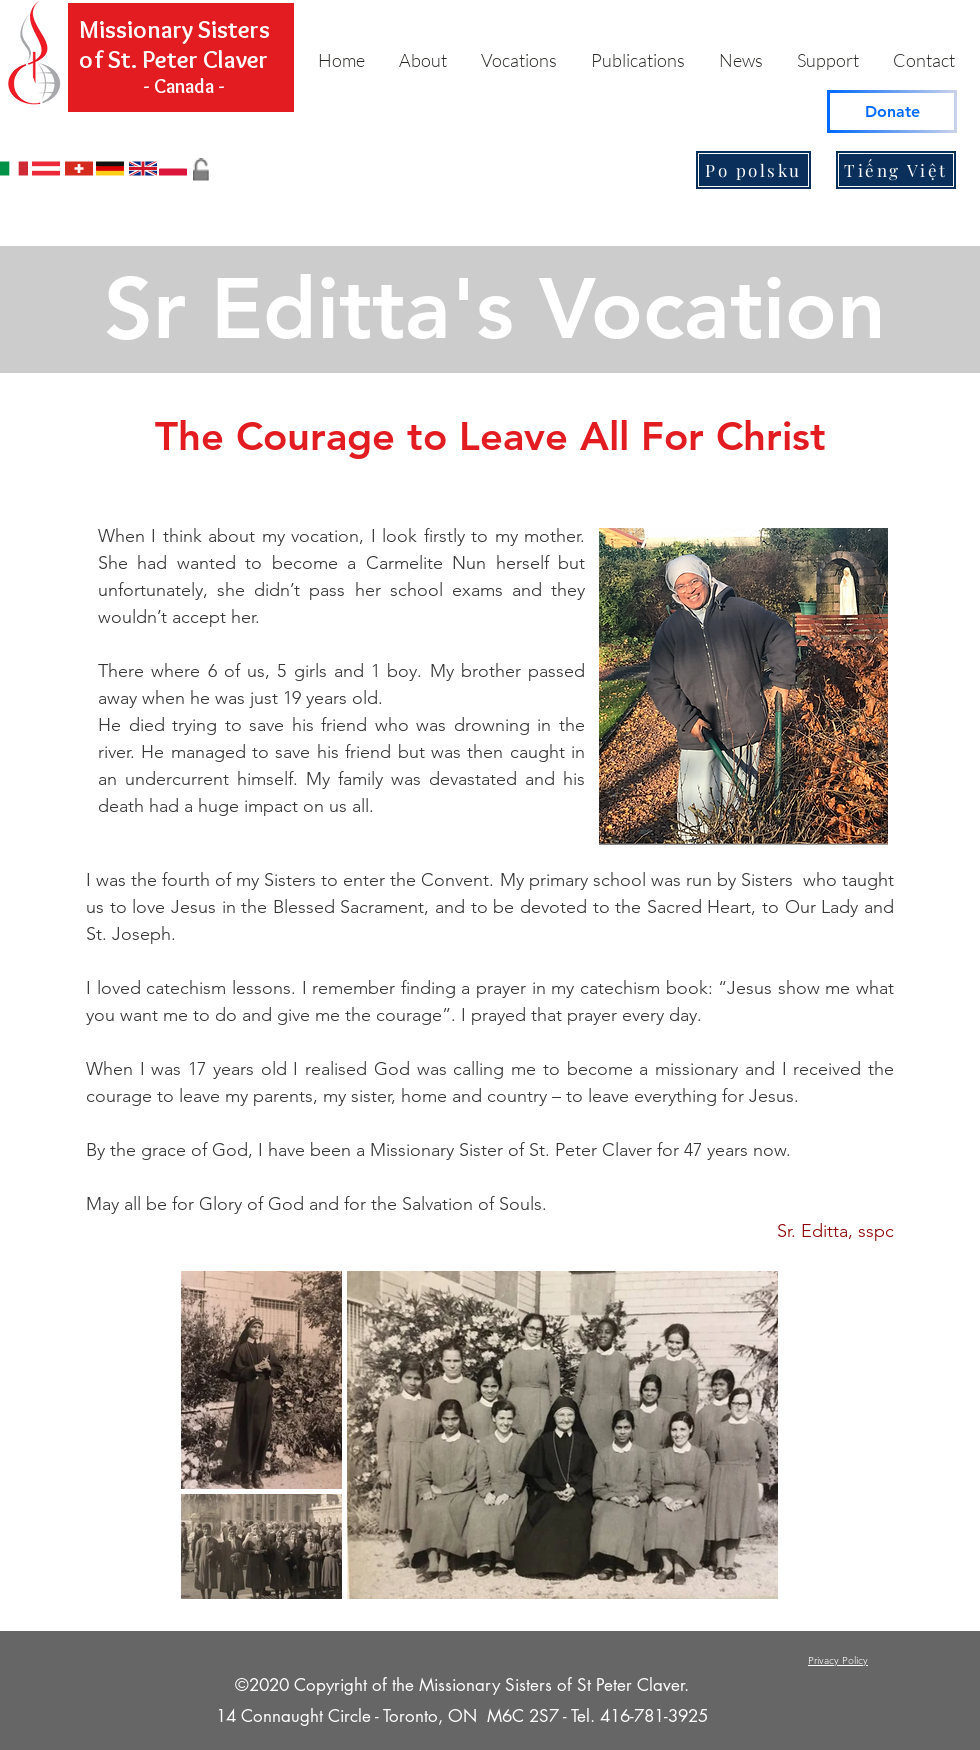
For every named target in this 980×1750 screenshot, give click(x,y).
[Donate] (892, 111)
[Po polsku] (753, 170)
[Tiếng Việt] (896, 170)
